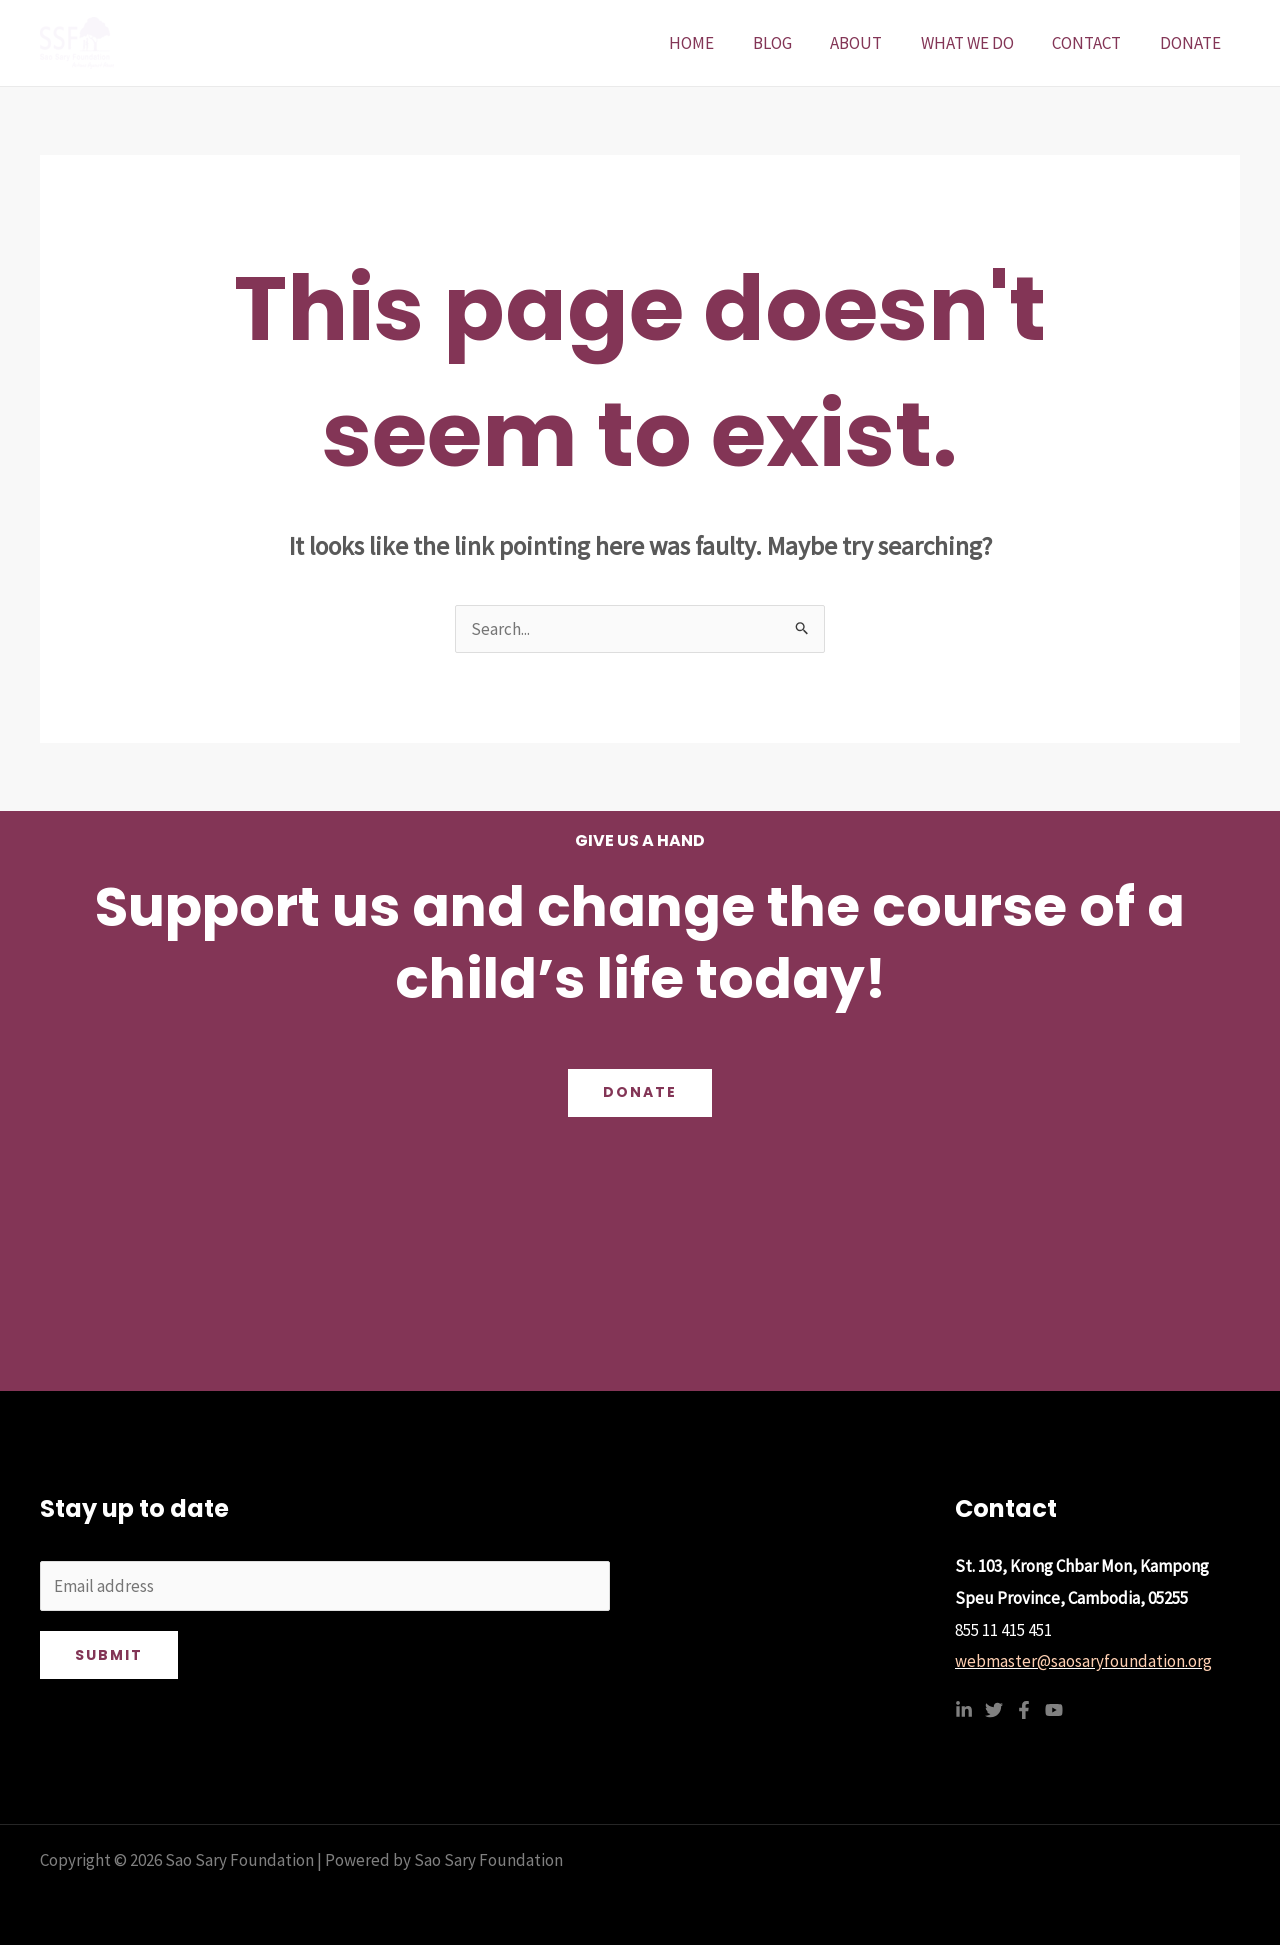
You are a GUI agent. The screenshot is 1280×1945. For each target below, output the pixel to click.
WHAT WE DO (978, 43)
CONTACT (1093, 43)
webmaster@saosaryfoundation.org (1083, 1661)
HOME (716, 43)
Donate (640, 1093)
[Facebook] (1024, 1710)
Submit (109, 1655)
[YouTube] (1054, 1710)
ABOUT (872, 43)
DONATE (1192, 43)
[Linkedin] (964, 1710)
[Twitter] (994, 1710)
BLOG (792, 43)
